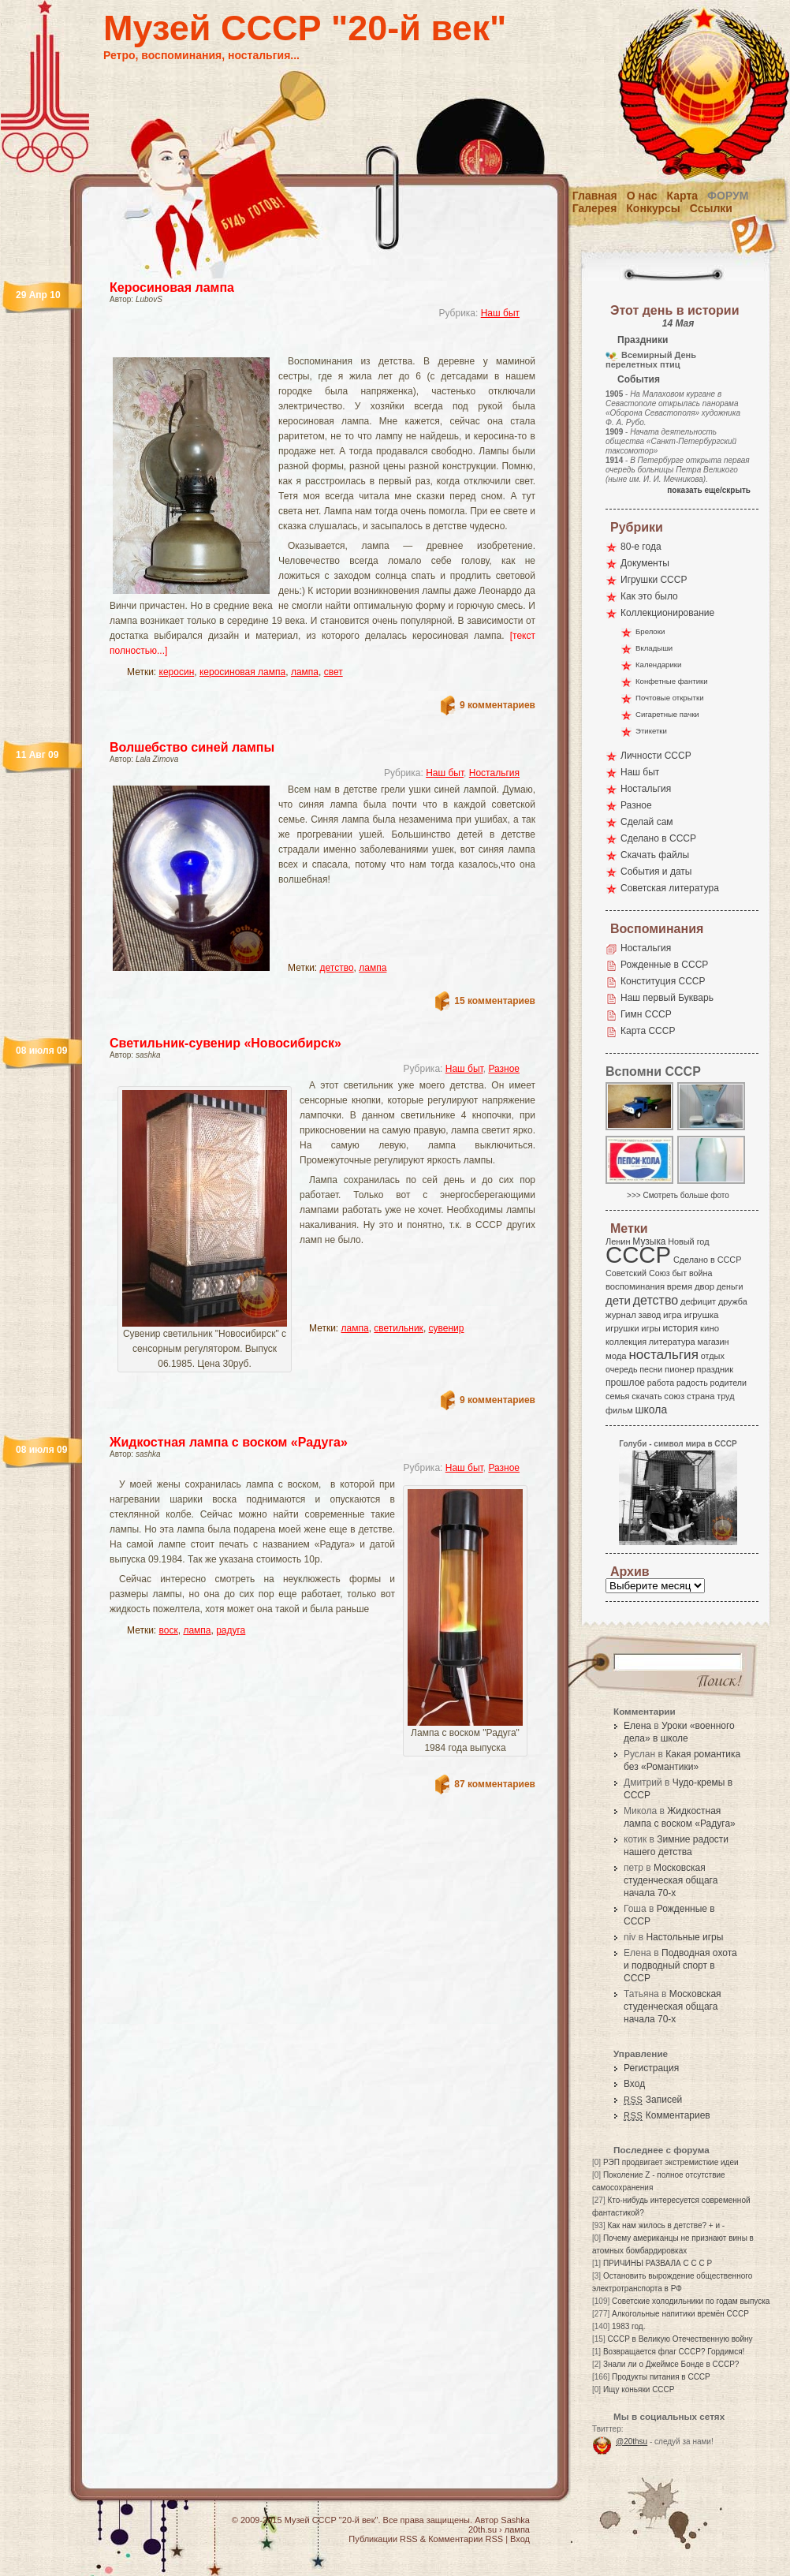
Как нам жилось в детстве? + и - (666, 2225)
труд (725, 1396)
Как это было (649, 596)
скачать (646, 1396)
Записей (653, 2099)
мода (616, 1356)
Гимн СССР (646, 1014)
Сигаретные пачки (667, 714)
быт (679, 1273)
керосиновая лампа (242, 672)
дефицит (698, 1301)
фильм (619, 1410)
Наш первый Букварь (667, 997)
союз (674, 1396)
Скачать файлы (654, 855)
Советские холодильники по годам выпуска (691, 2301)
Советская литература (669, 888)
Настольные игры (684, 1937)
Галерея (594, 208)
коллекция (626, 1341)
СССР (638, 1254)
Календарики (658, 664)
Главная (594, 195)
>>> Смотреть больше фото (678, 1195)
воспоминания (635, 1286)
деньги (730, 1286)
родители (728, 1382)
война (700, 1273)
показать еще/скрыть (709, 490)
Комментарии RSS (465, 2539)
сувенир (446, 1328)
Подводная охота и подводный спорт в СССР (680, 1965)
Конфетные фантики (671, 681)
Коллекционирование (667, 612)
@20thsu (631, 2441)
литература (672, 1341)
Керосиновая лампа (172, 287)
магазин (713, 1341)
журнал (621, 1315)
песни (650, 1369)
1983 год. (628, 2326)
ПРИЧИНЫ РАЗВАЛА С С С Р (657, 2263)
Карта (683, 195)
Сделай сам (646, 821)
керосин (177, 672)
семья (617, 1396)
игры (650, 1328)
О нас (642, 195)
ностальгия (663, 1354)
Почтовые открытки (669, 697)
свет (333, 672)
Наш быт (500, 313)
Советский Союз (638, 1273)
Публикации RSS (382, 2539)
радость (692, 1382)
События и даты (655, 871)
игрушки (622, 1328)
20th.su (482, 2529)
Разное (504, 1068)
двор (704, 1286)
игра (672, 1314)
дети (618, 1300)
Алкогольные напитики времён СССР (680, 2313)
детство (337, 967)
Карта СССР (647, 1030)
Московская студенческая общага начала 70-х (670, 1880)
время (679, 1286)
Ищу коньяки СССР (639, 2389)
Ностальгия (494, 772)
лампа (305, 672)
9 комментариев (497, 705)
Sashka (515, 2520)
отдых (713, 1356)
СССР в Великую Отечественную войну (679, 2339)
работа (660, 1382)
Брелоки (650, 631)
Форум (727, 195)
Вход (634, 2083)
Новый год (688, 1241)
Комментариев (667, 2115)
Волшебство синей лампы (192, 747)
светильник (398, 1328)
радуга (230, 1630)
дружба (732, 1301)
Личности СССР (655, 755)
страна (700, 1396)
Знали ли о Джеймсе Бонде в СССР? (671, 2364)
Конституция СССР (663, 981)
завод (650, 1315)
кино (709, 1328)
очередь (622, 1369)
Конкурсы (653, 208)
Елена (637, 1725)
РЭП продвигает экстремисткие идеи (671, 2162)
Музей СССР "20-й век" (304, 28)
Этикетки (651, 730)
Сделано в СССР (658, 838)
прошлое (625, 1382)
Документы (644, 563)
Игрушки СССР (653, 579)
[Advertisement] (381, 930)
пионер (680, 1369)
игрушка (701, 1315)
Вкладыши (654, 648)
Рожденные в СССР (664, 964)
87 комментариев (494, 1784)
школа (651, 1409)
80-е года (640, 546)
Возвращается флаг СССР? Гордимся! (673, 2351)
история (681, 1328)
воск (168, 1630)
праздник (715, 1369)
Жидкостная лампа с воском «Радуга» (229, 1442)
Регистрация (651, 2068)
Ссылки (711, 208)
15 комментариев (494, 1000)
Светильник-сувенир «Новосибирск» (225, 1043)
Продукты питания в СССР (661, 2377)
